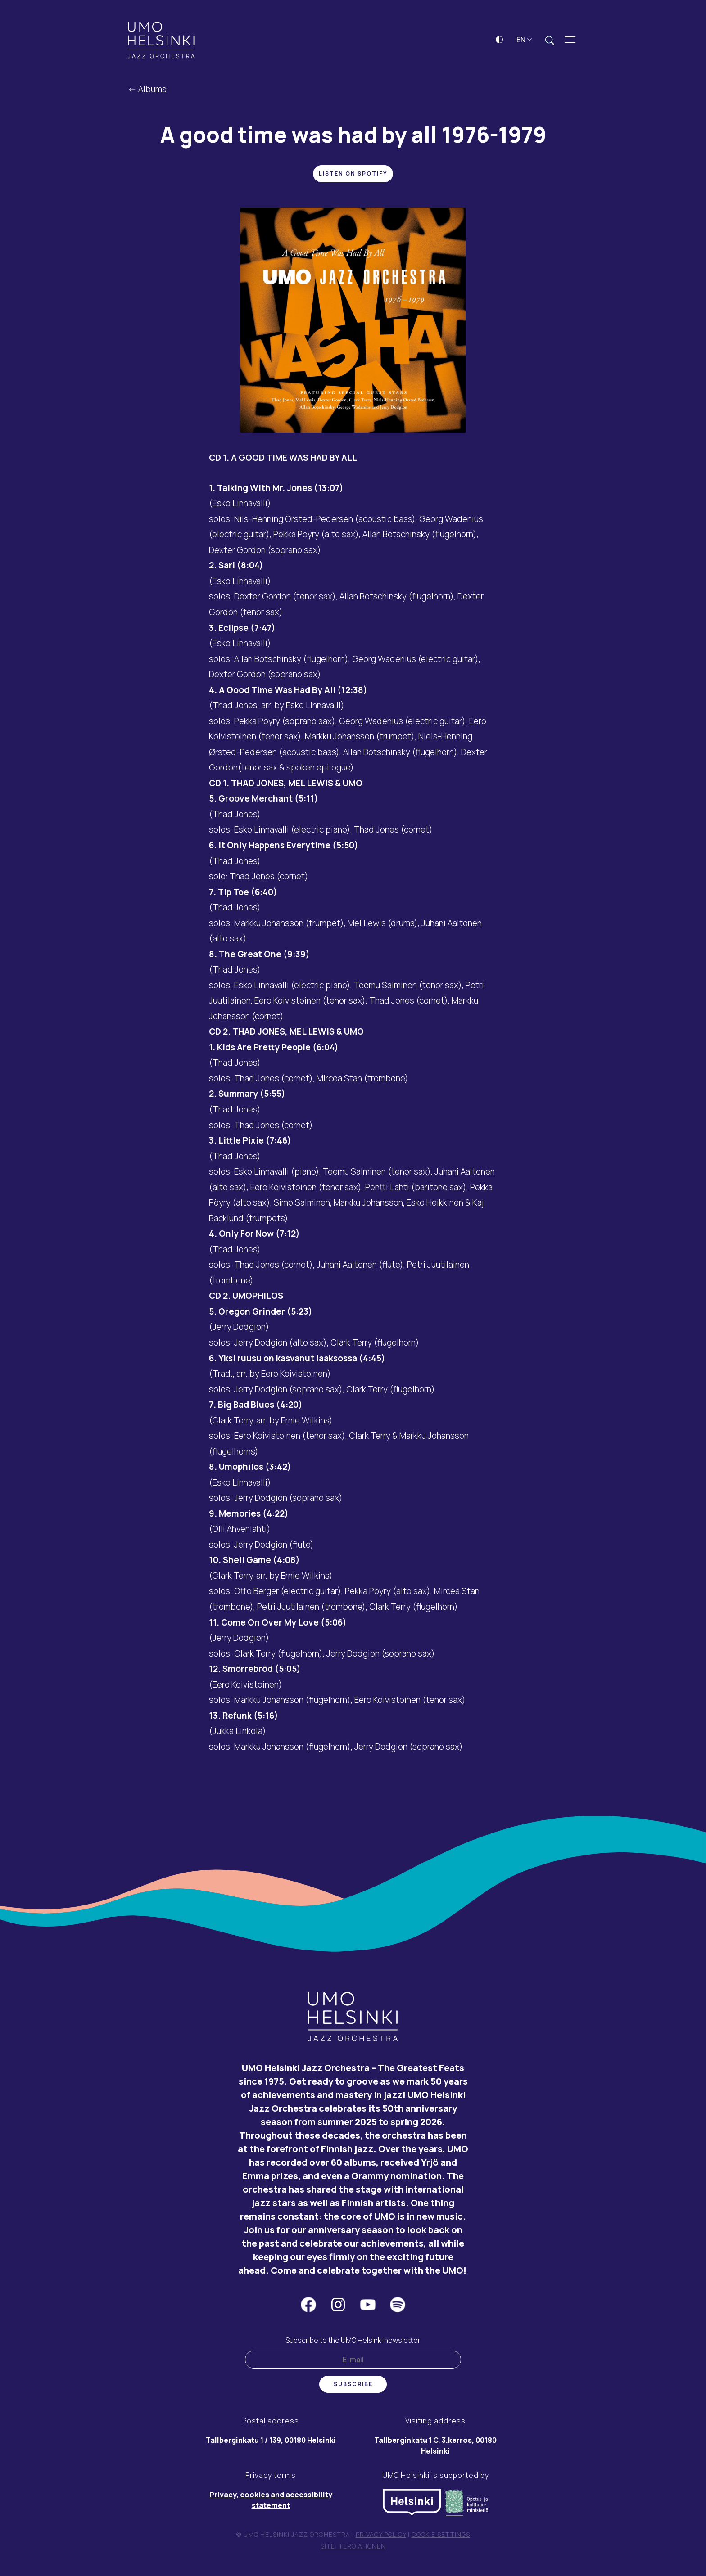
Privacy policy (381, 2537)
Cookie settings (441, 2537)
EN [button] (524, 42)
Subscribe (353, 2387)
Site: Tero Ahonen (353, 2548)
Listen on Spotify (353, 176)
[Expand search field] (550, 43)
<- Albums (147, 92)
